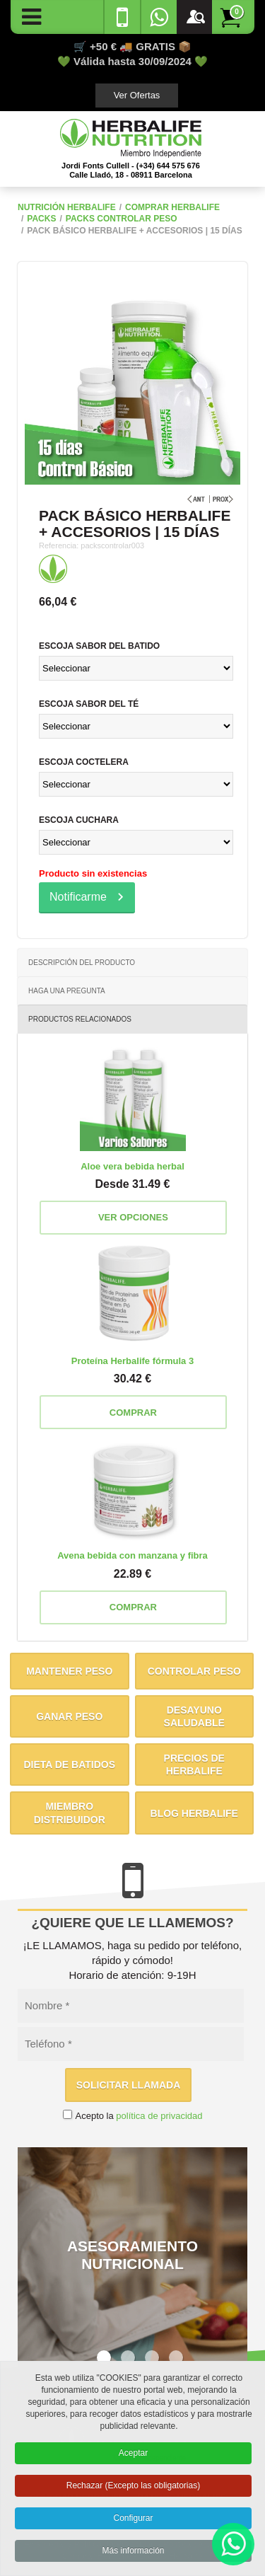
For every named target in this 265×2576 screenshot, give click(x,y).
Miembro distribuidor (69, 1813)
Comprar (133, 1412)
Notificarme (78, 897)
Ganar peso (69, 1716)
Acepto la (139, 2115)
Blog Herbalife (194, 1813)
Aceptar (133, 2457)
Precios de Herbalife (194, 1764)
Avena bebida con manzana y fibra (132, 1555)
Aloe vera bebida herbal (132, 1166)
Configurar (133, 2522)
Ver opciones (133, 1217)
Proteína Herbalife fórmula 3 (132, 1361)
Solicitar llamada (128, 2085)
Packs (41, 219)
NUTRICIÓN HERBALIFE (67, 207)
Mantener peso (69, 1671)
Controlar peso (194, 1671)
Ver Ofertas (137, 95)
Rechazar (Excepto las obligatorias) (133, 2490)
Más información (133, 2554)
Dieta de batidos (69, 1764)
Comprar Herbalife (172, 207)
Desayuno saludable (194, 1716)
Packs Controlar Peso (121, 219)
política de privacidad (159, 2115)
